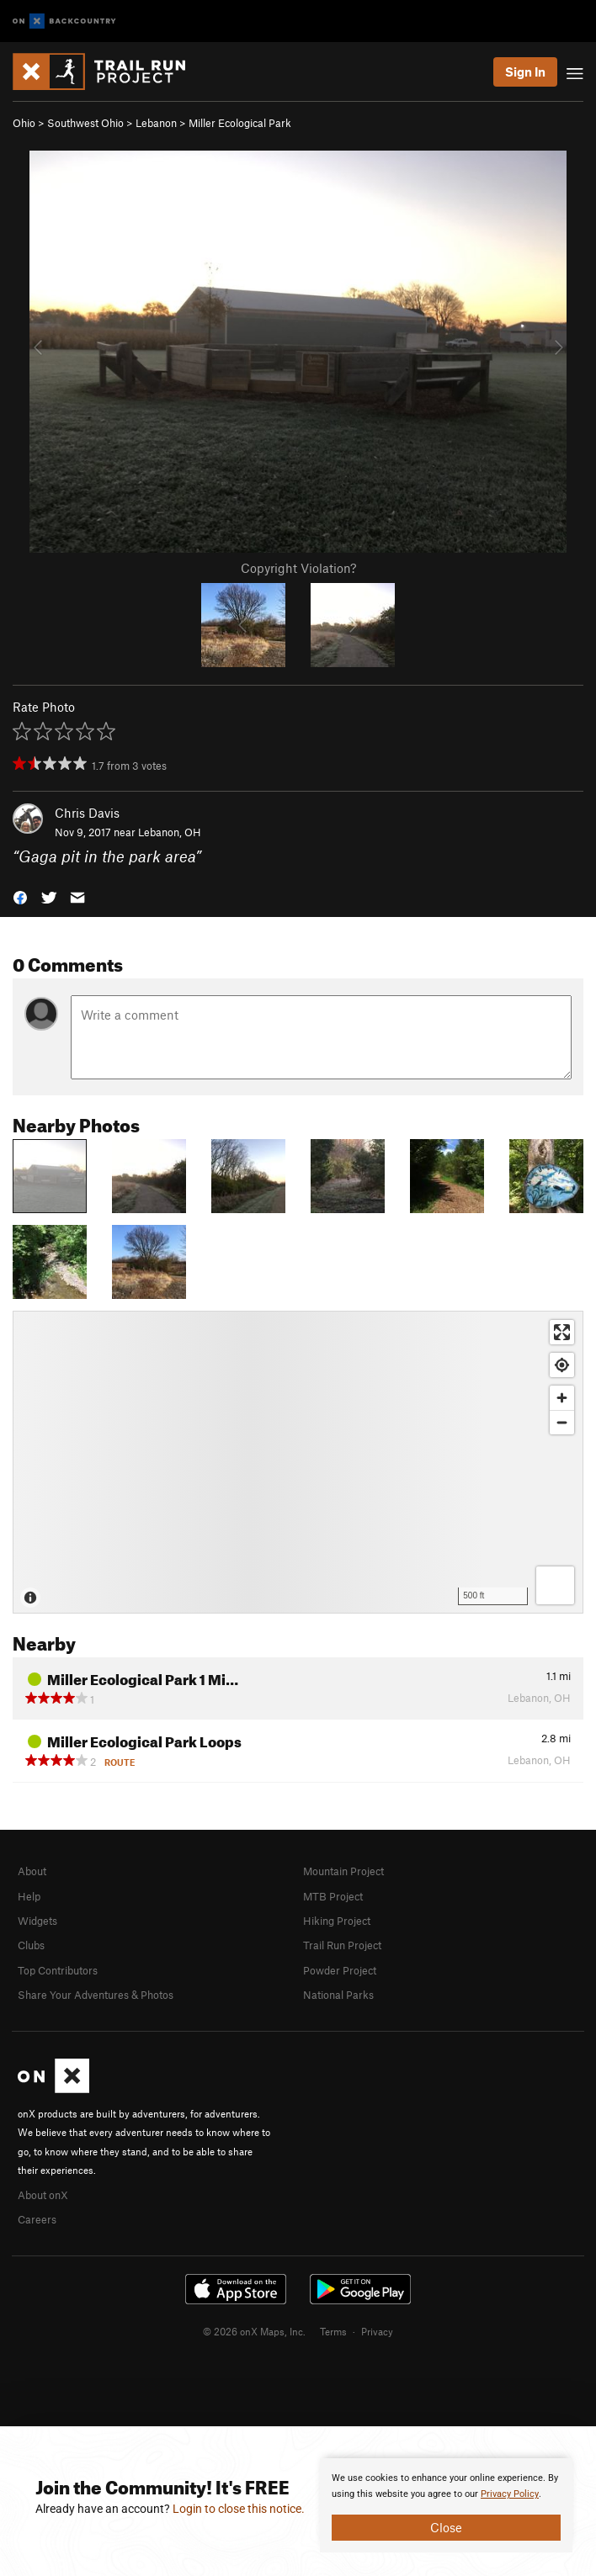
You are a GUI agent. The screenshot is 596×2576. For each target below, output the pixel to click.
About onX (43, 2195)
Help (29, 1896)
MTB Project (333, 1896)
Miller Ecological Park (240, 123)
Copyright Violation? (298, 567)
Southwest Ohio (85, 123)
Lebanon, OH (169, 832)
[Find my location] (562, 1365)
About (32, 1871)
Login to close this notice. (239, 2508)
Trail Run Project (342, 1945)
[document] (446, 2505)
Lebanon (156, 123)
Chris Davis (87, 812)
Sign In (525, 71)
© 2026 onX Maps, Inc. (254, 2331)
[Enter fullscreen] (562, 1332)
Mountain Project (343, 1871)
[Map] (298, 1462)
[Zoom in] (562, 1398)
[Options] (555, 1585)
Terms (333, 2331)
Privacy (377, 2331)
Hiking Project (336, 1920)
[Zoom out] (562, 1422)
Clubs (31, 1945)
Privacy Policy (510, 2494)
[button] (20, 895)
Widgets (37, 1920)
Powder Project (339, 1970)
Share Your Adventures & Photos (95, 1994)
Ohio (24, 123)
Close (446, 2527)
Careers (37, 2219)
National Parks (338, 1994)
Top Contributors (58, 1970)
